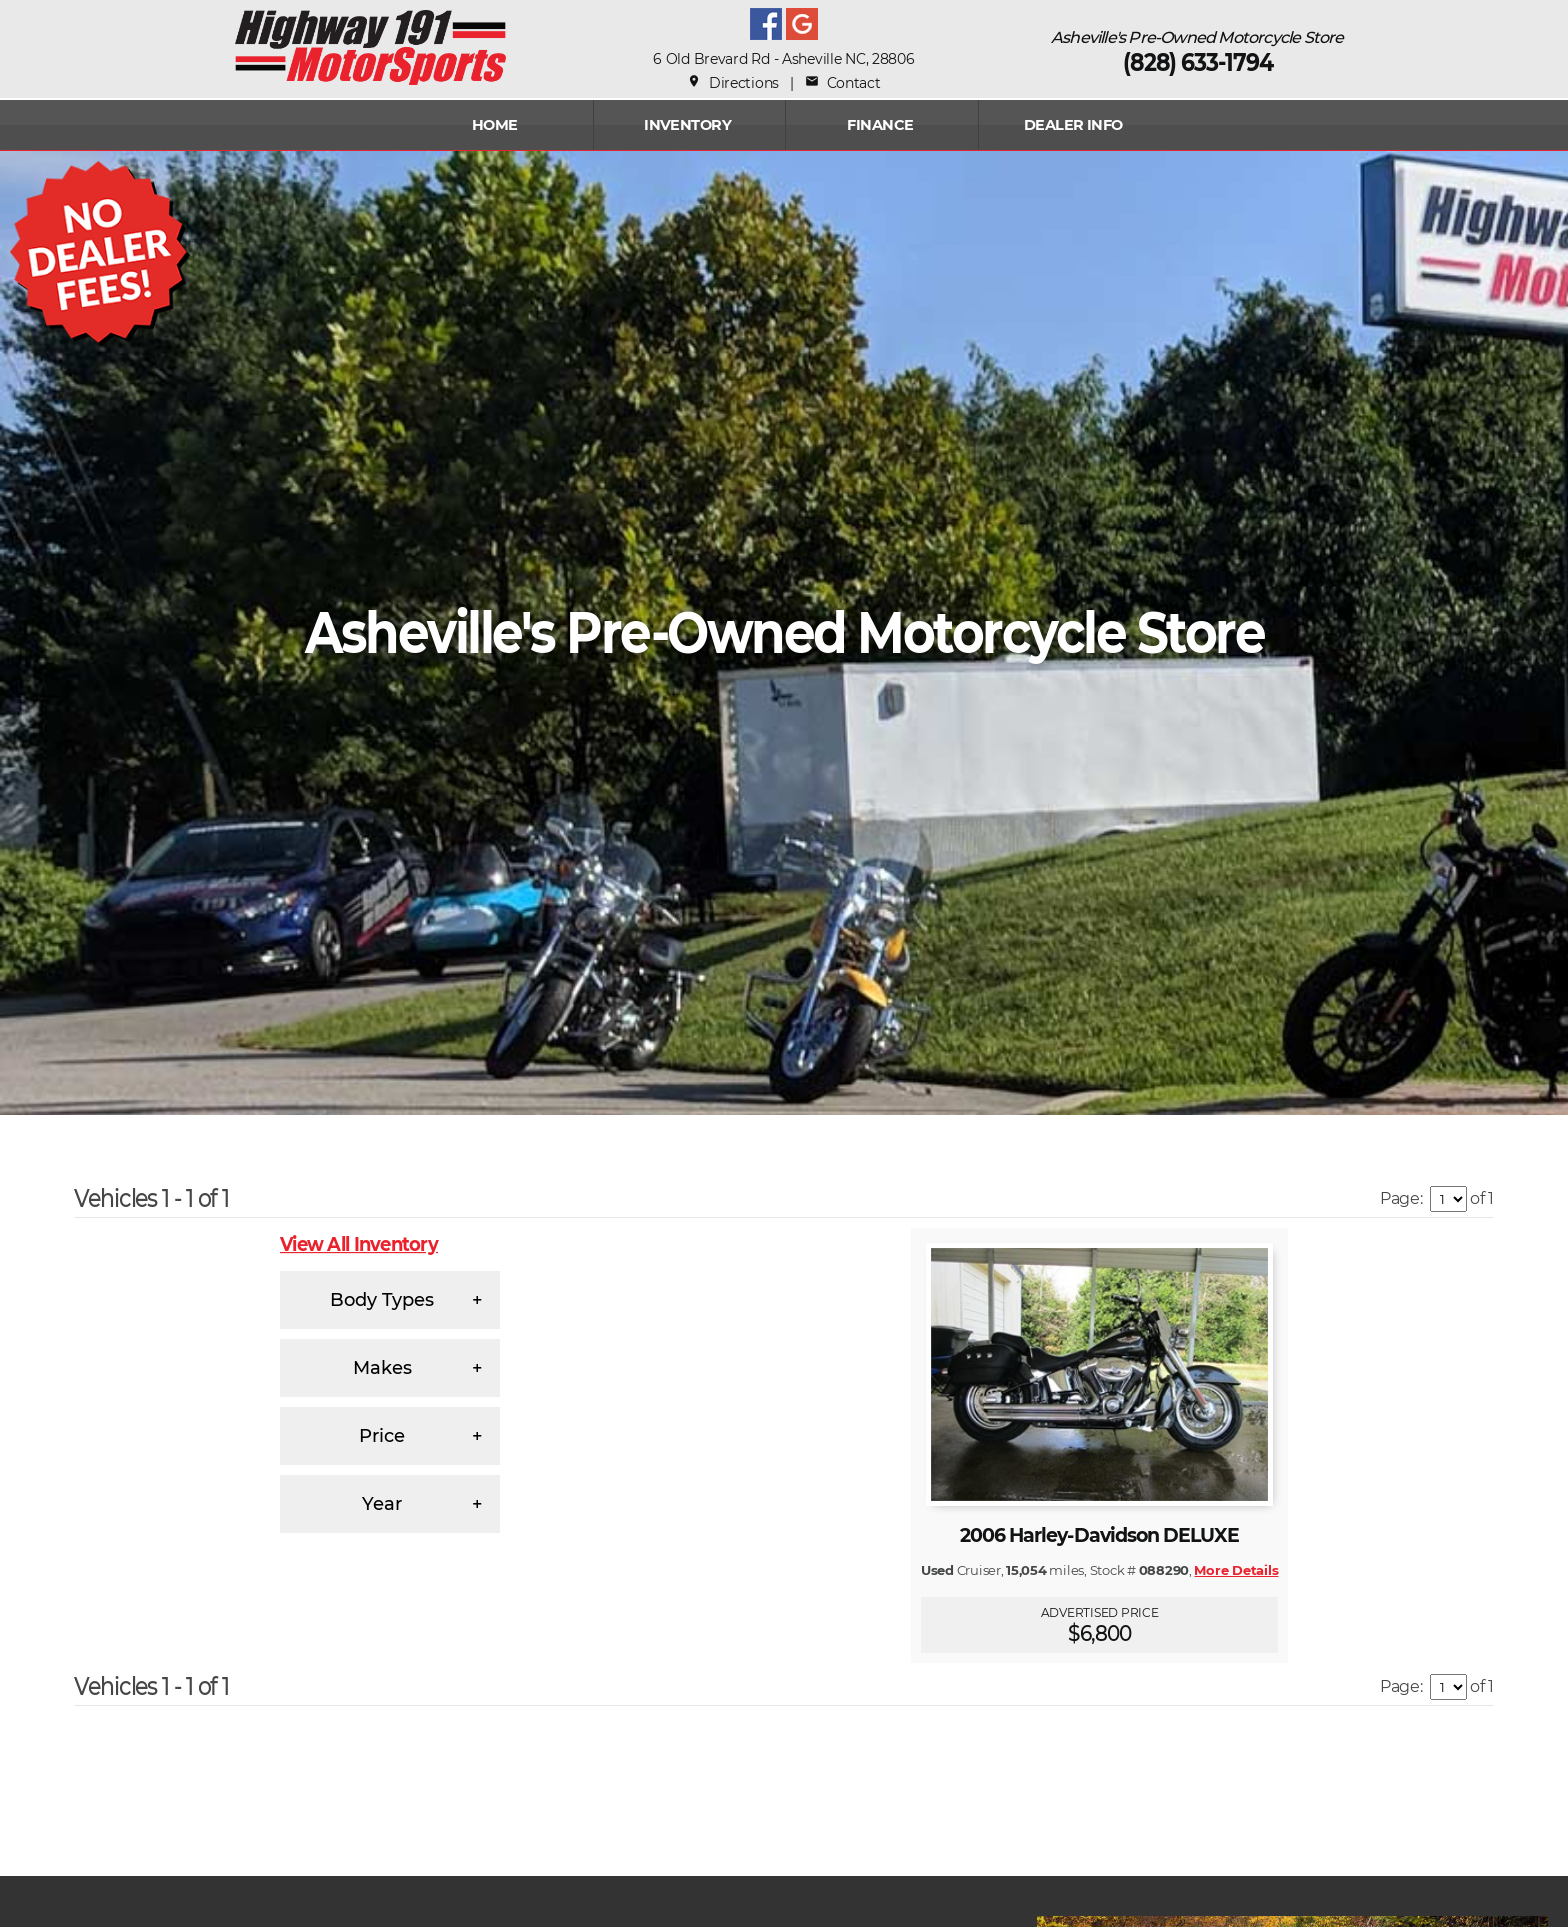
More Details (1236, 1570)
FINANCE (880, 125)
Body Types (382, 1300)
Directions (733, 83)
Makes (382, 1368)
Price (382, 1436)
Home (495, 125)
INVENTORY (687, 125)
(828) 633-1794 (1198, 62)
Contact (842, 83)
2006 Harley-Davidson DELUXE (1099, 1535)
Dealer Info (1073, 125)
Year (382, 1504)
